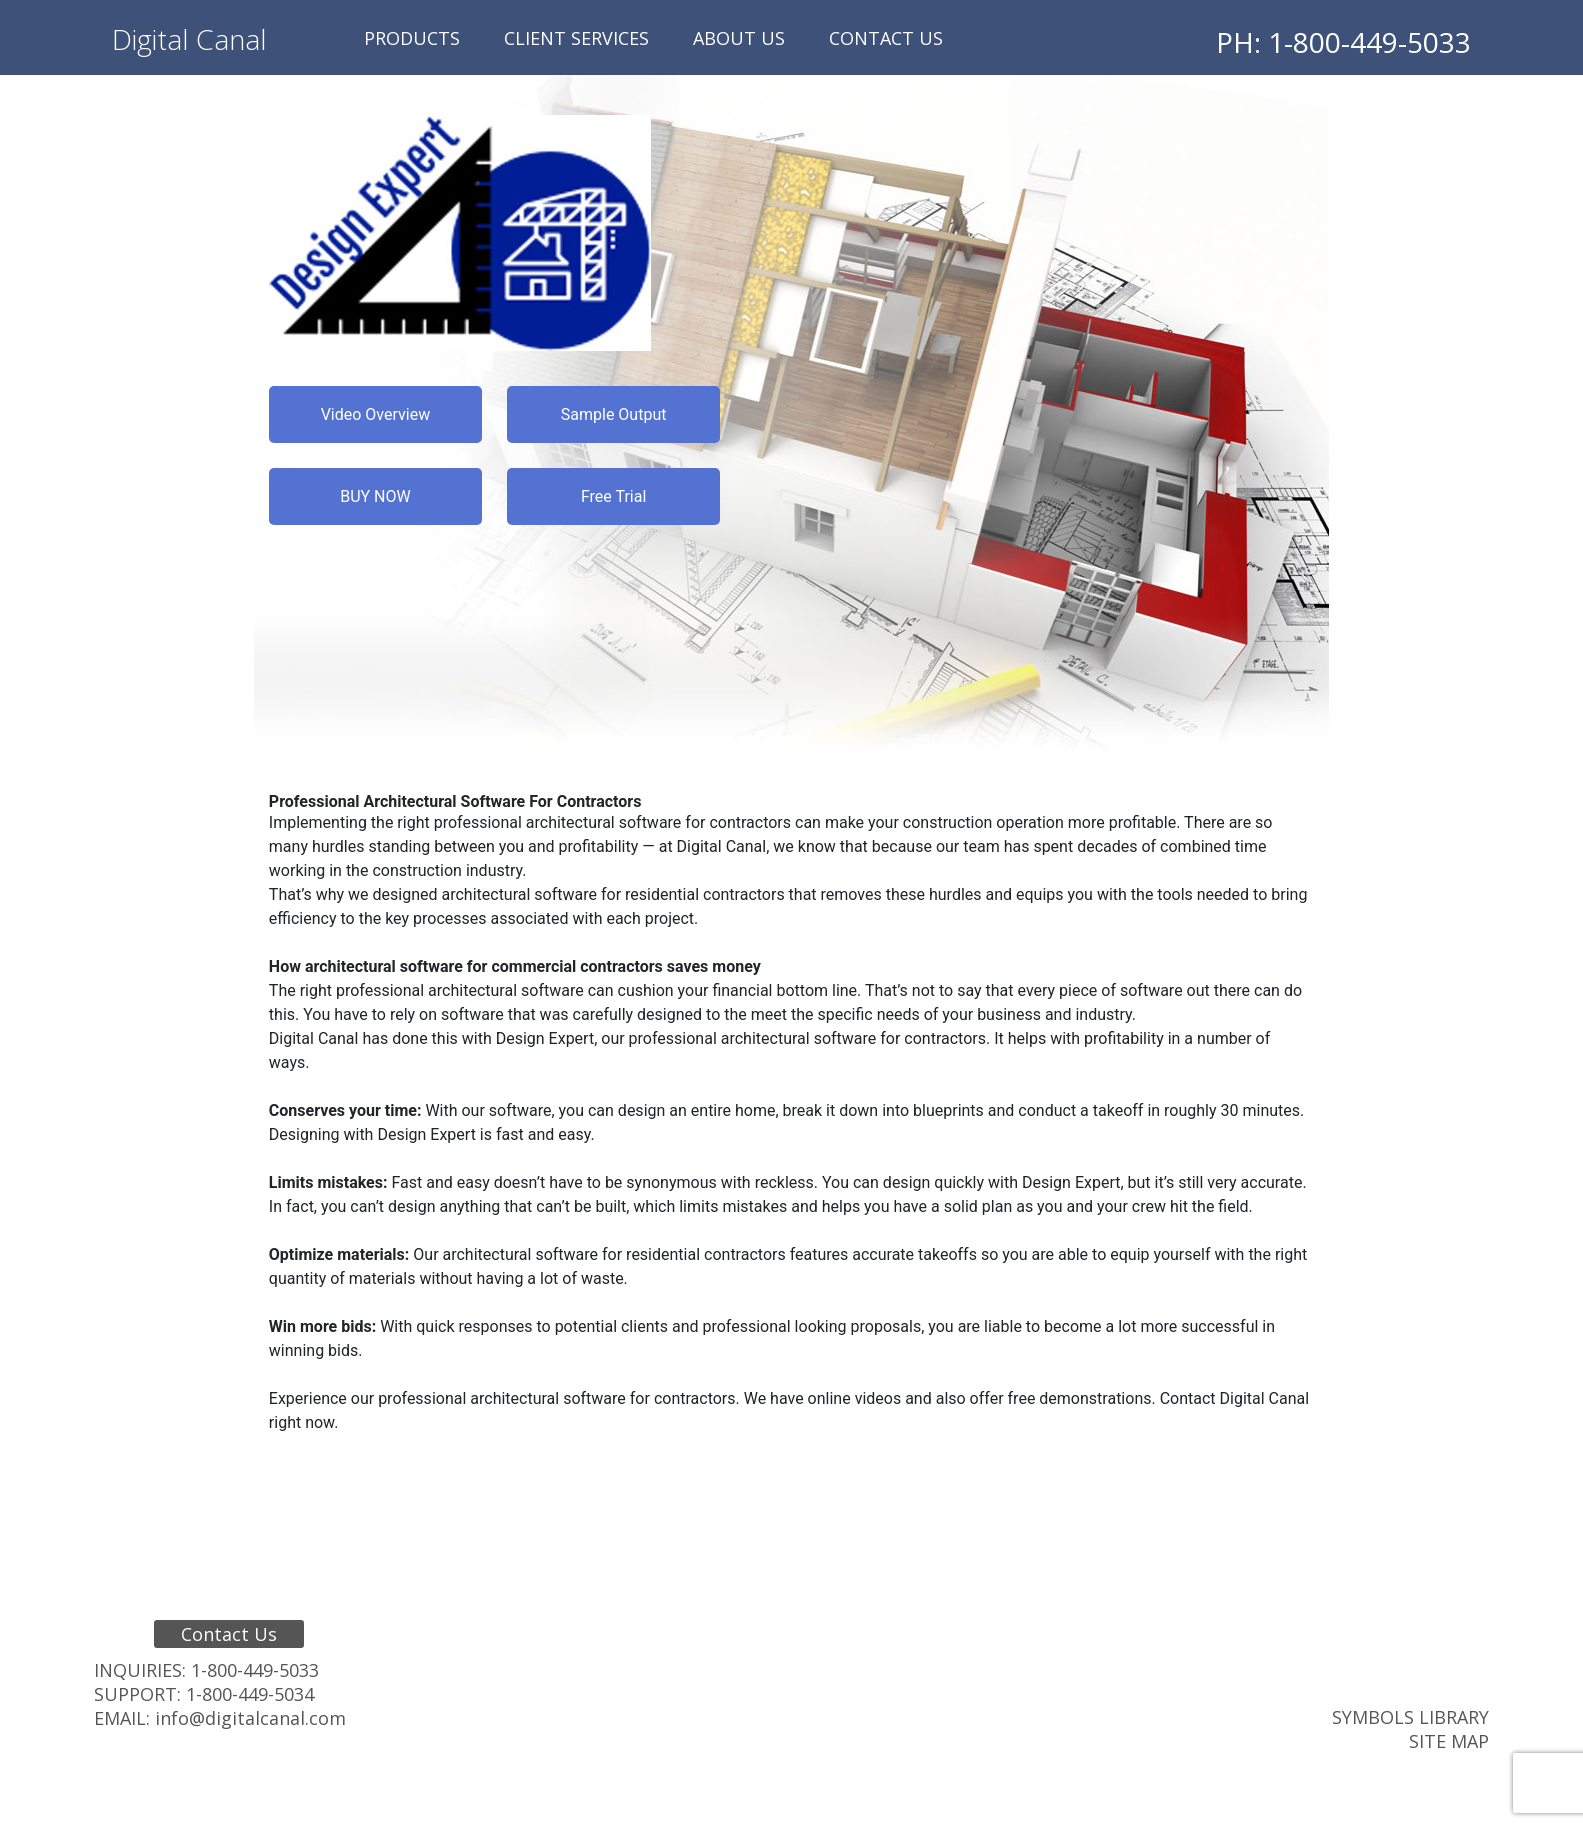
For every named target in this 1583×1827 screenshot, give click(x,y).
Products (412, 38)
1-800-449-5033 (255, 1670)
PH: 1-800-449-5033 (1343, 42)
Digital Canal (189, 39)
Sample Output (614, 414)
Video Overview (376, 414)
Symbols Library (1410, 1717)
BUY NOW (375, 496)
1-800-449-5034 (250, 1694)
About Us (739, 38)
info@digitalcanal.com (250, 1718)
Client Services (576, 38)
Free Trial (613, 496)
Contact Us (886, 38)
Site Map (1449, 1741)
